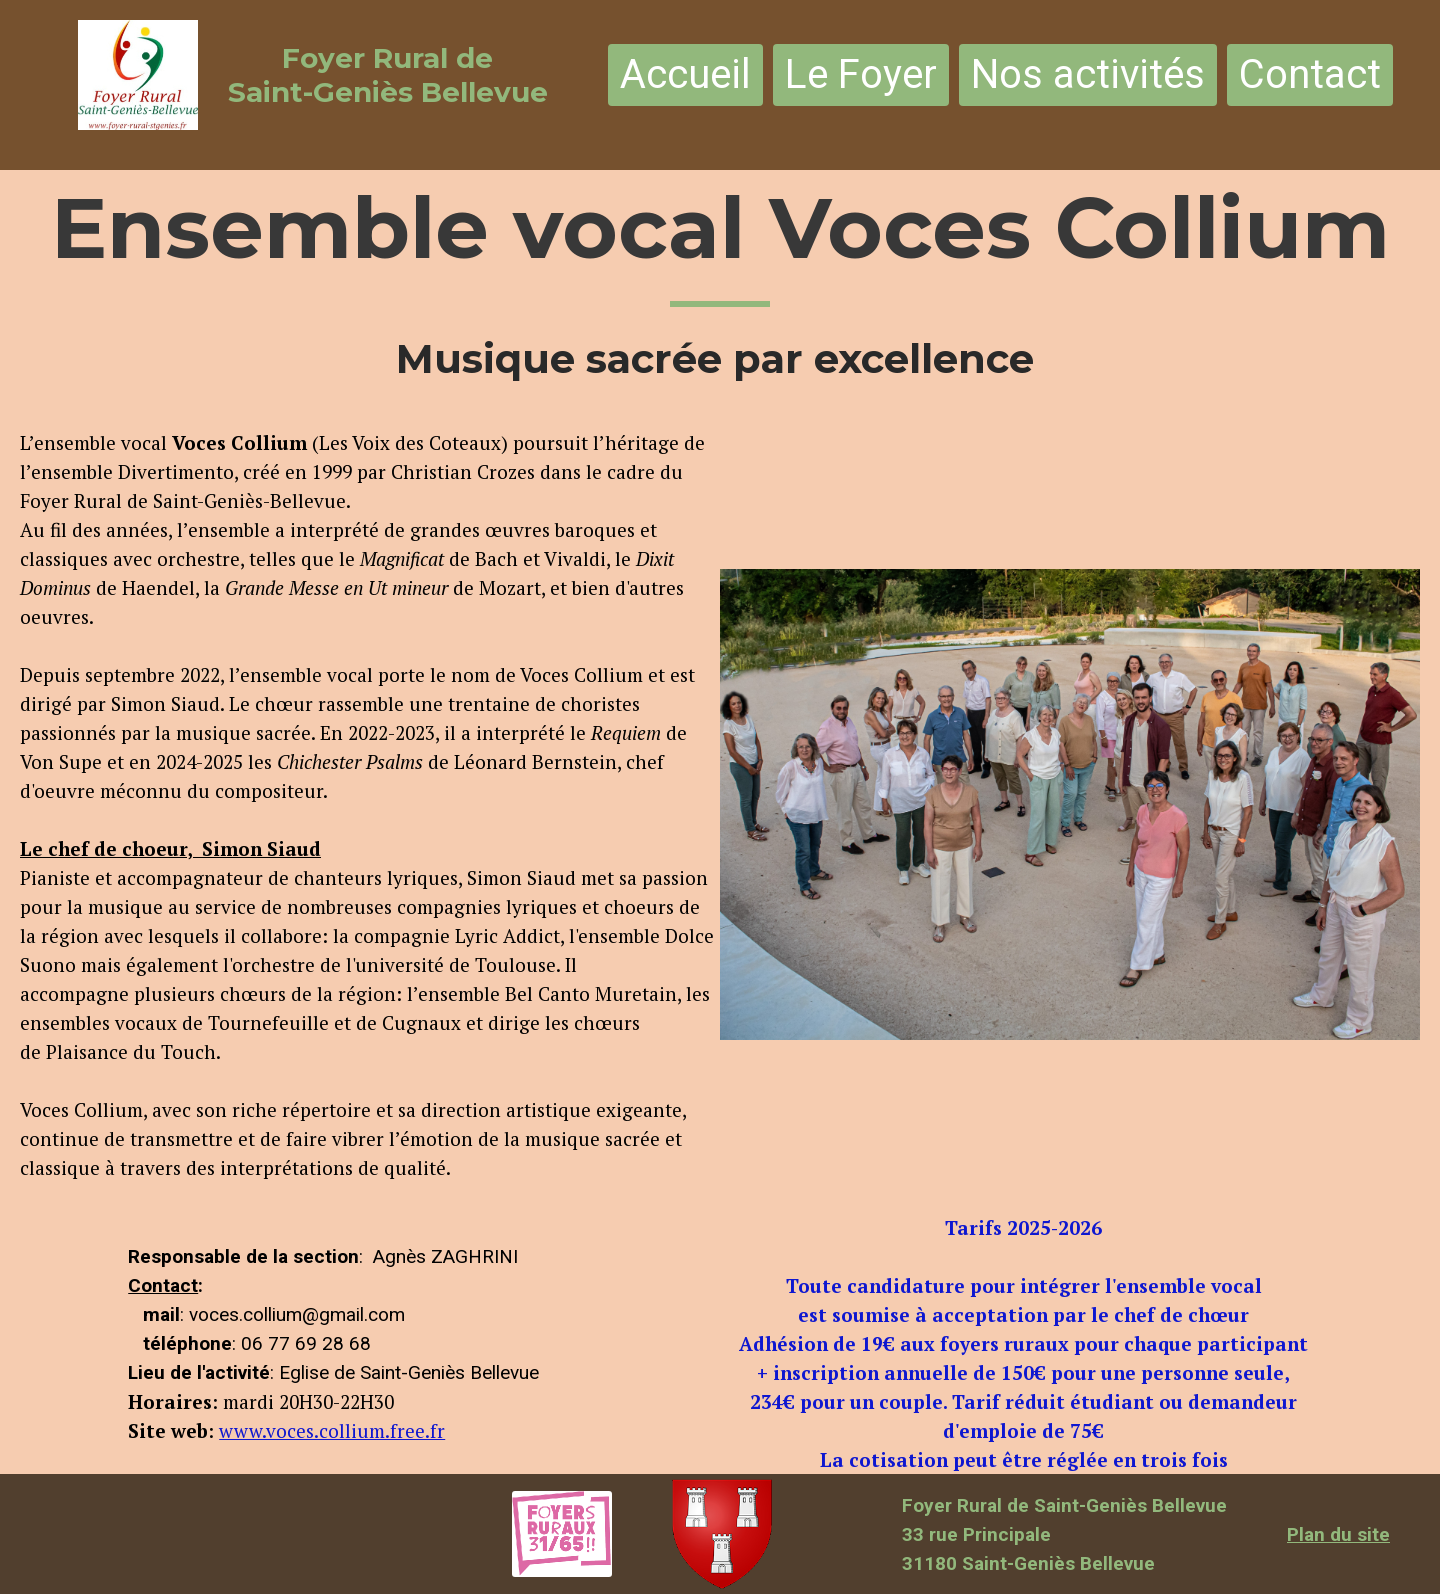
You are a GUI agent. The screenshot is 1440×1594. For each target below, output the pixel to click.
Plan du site (1338, 1534)
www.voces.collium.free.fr (332, 1430)
